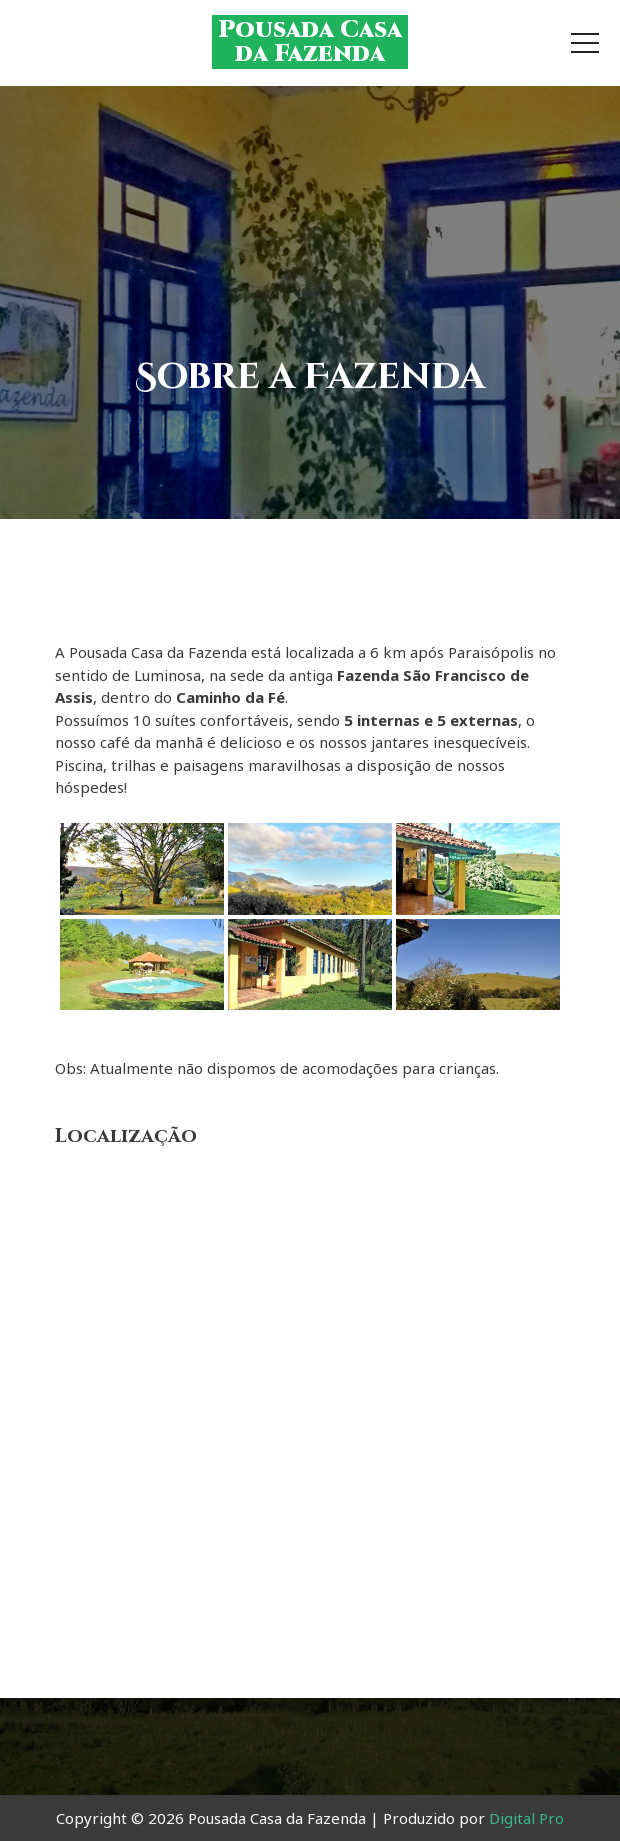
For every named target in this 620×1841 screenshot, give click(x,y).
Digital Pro (526, 1818)
